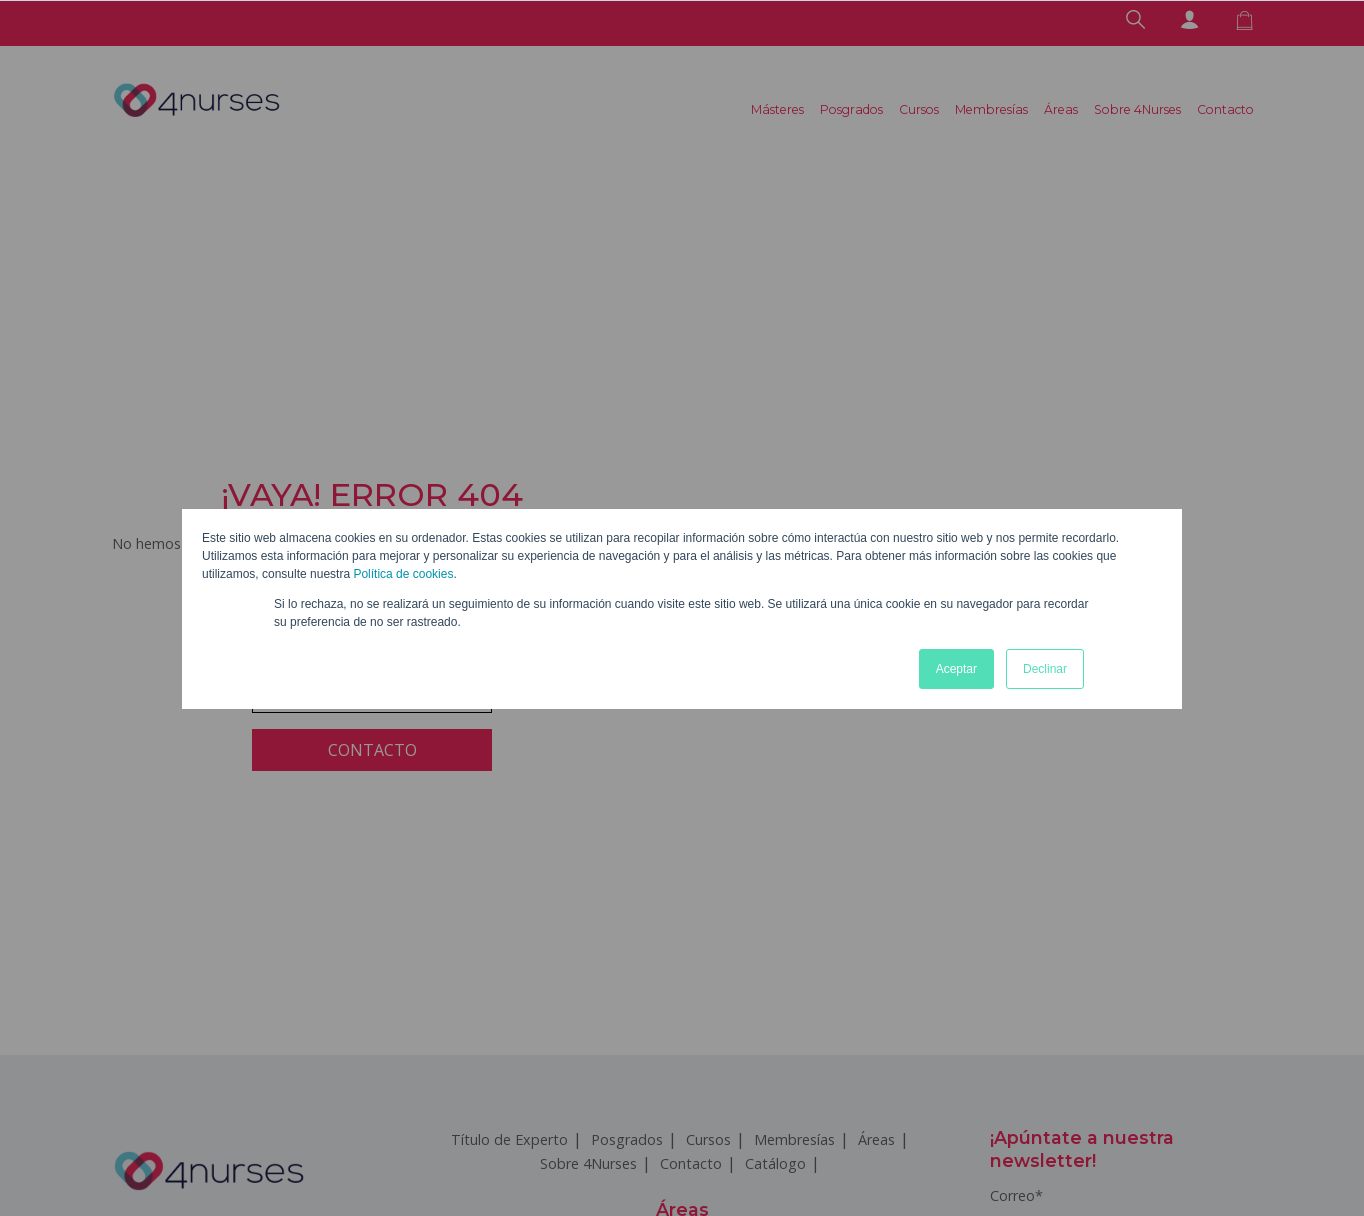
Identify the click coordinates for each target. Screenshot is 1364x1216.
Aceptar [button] (956, 669)
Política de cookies (403, 574)
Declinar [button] (1045, 669)
